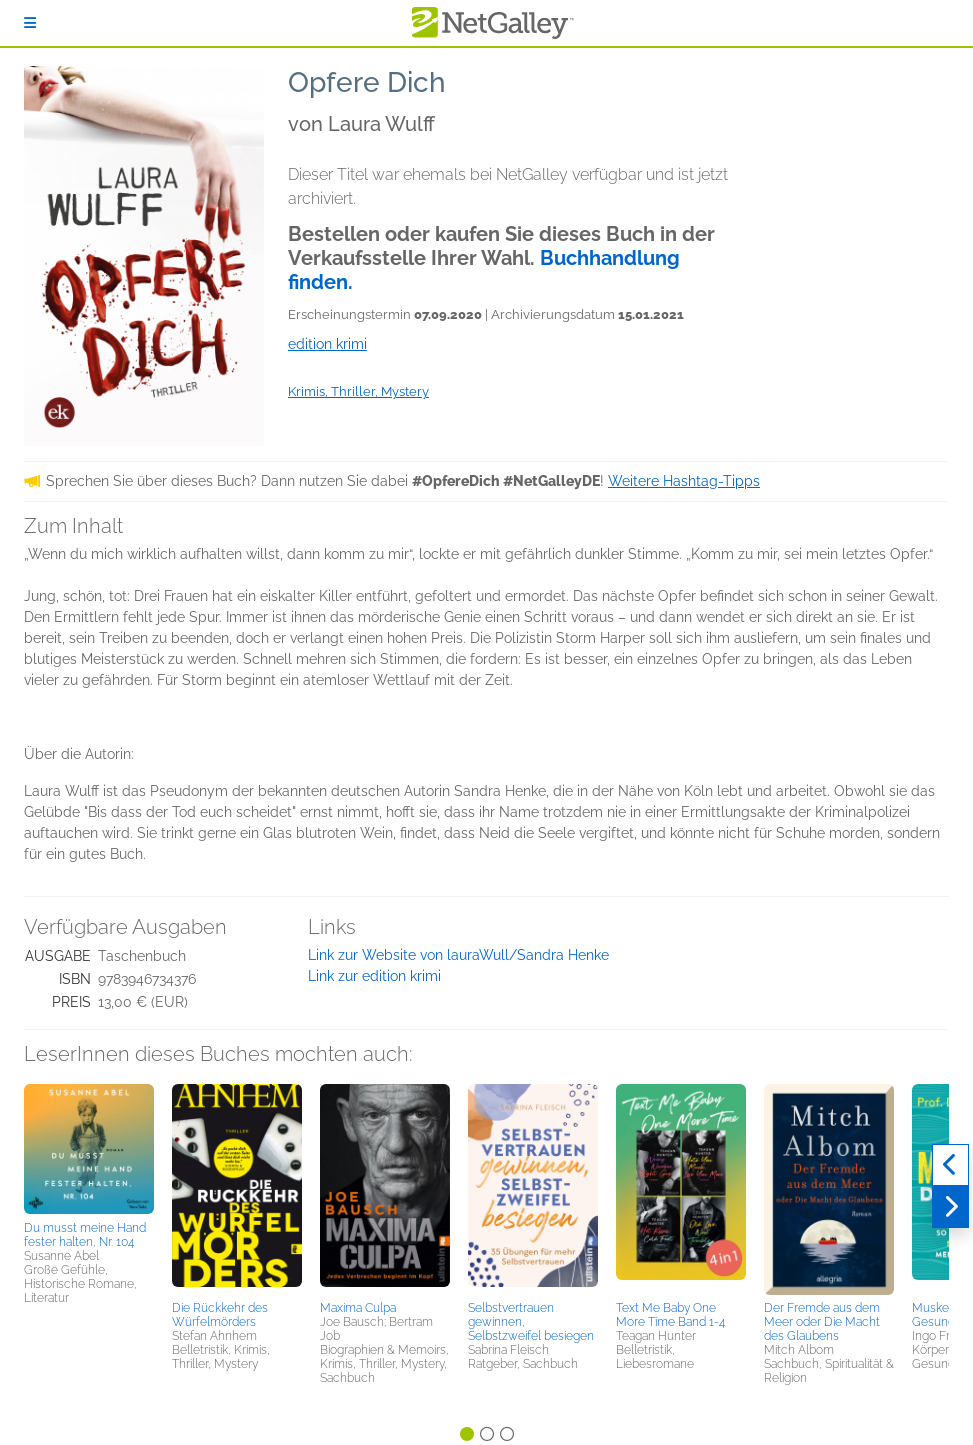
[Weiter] (950, 1207)
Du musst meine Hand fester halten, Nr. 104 (85, 1235)
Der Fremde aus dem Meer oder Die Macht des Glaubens (822, 1322)
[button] (89, 1149)
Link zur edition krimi (374, 976)
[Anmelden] (30, 23)
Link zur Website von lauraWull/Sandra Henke (458, 955)
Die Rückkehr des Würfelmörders (220, 1315)
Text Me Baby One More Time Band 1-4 (670, 1315)
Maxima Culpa (358, 1308)
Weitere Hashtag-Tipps (684, 481)
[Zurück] (950, 1165)
